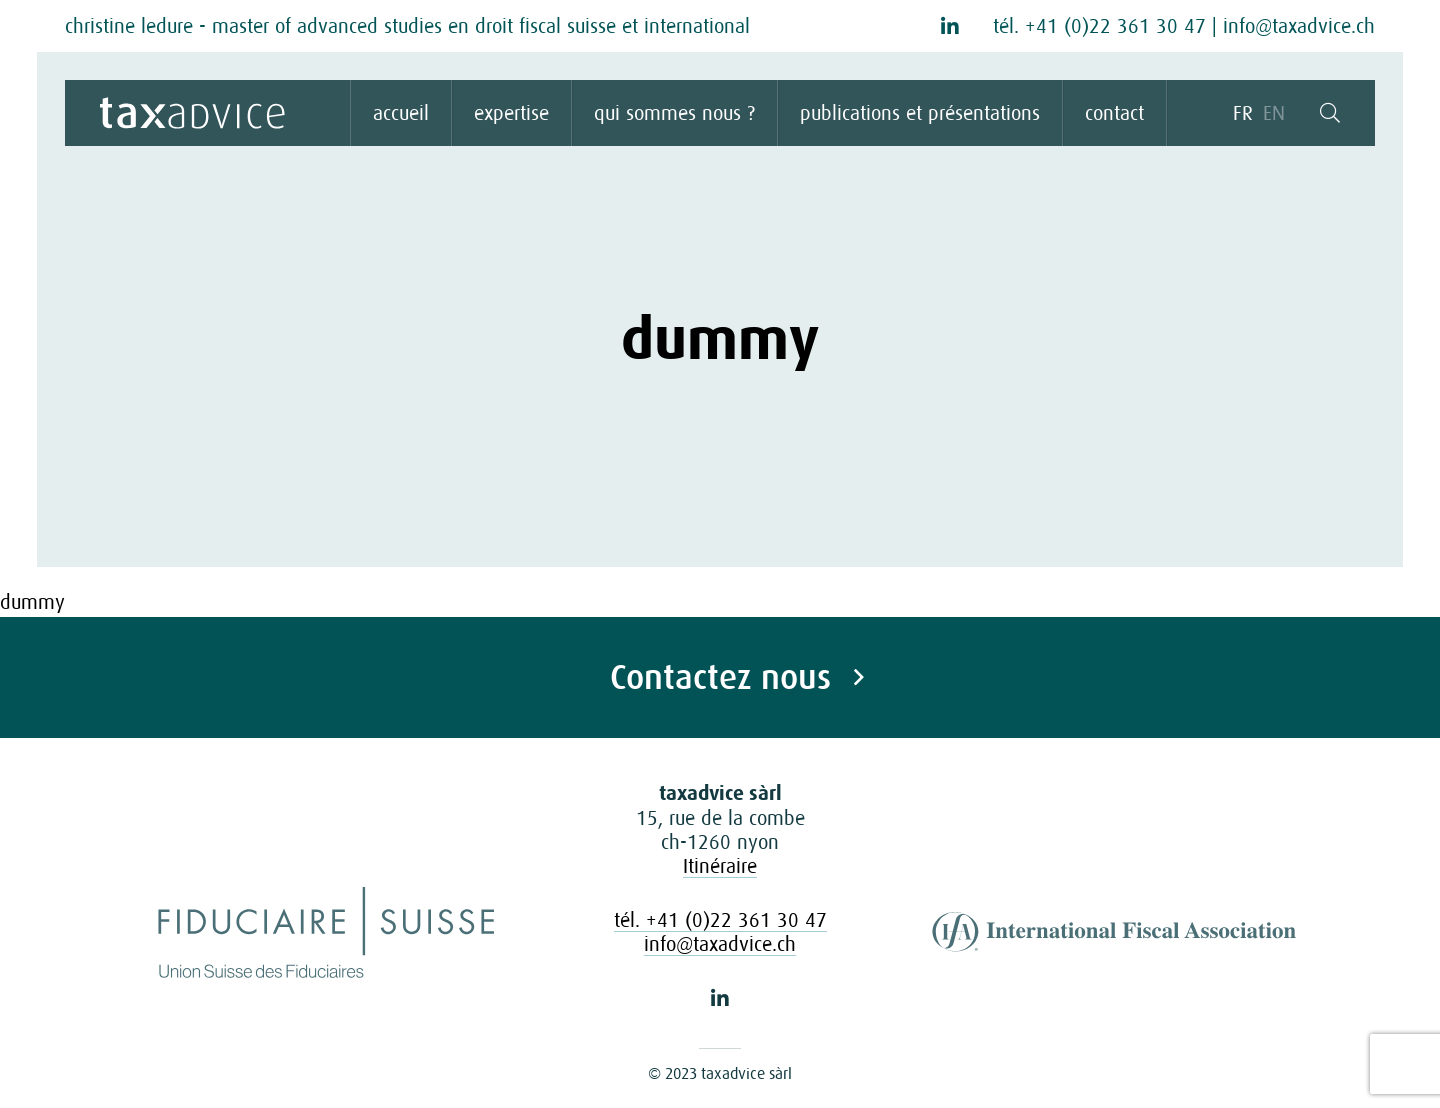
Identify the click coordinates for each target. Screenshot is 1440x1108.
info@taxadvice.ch (1299, 26)
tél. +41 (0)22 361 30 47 (1099, 26)
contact (1114, 113)
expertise (511, 113)
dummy (32, 602)
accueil (401, 113)
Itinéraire (720, 866)
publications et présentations (920, 113)
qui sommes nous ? (674, 113)
